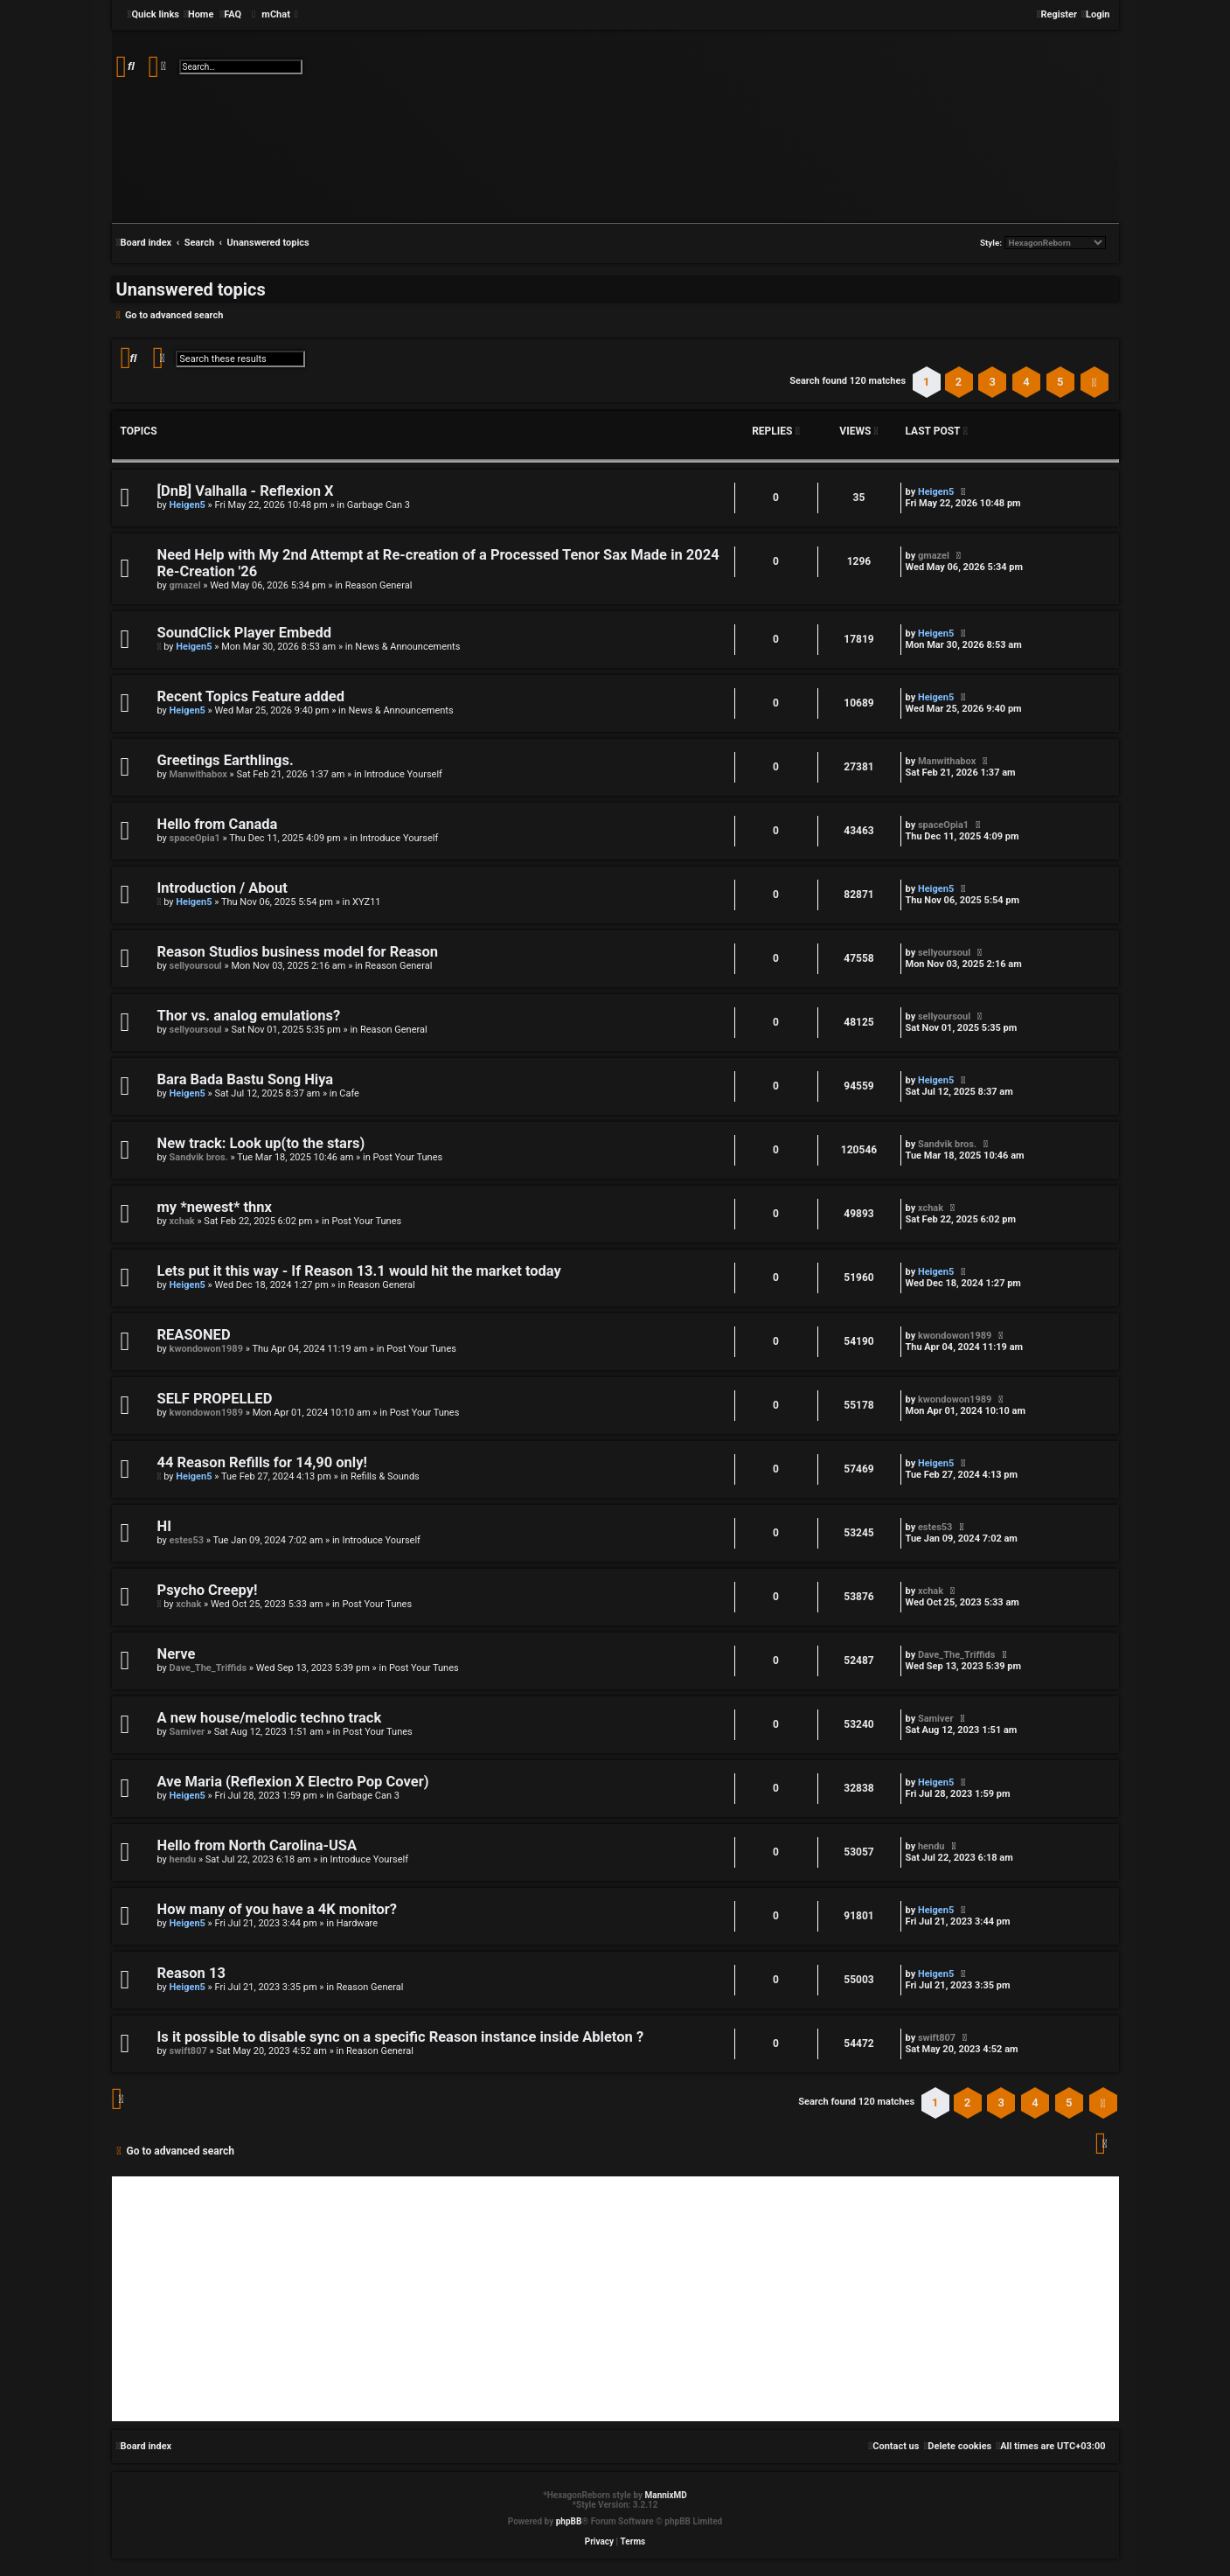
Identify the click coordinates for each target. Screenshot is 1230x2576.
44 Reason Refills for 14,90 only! (262, 1462)
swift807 (188, 2051)
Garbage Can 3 (378, 505)
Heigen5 (187, 505)
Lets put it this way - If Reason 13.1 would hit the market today (359, 1271)
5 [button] (1060, 381)
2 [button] (959, 381)
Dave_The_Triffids (208, 1668)
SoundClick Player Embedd (244, 632)
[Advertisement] (615, 2298)
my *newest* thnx (215, 1207)
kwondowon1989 (206, 1348)
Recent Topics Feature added (250, 696)
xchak (182, 1221)
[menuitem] (198, 14)
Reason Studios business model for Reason (298, 951)
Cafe (349, 1093)
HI (164, 1526)
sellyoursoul (196, 965)
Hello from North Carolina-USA (257, 1845)
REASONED (194, 1334)
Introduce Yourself (402, 774)
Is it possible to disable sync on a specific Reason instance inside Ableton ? (400, 2037)
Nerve (176, 1654)
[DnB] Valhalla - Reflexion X (245, 491)
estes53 (187, 1540)
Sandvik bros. (199, 1157)
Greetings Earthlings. (225, 760)
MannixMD (666, 2495)
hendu (183, 1859)
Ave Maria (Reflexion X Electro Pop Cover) (293, 1781)
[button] (1094, 382)
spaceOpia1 (195, 838)
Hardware (357, 1923)
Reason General (379, 585)
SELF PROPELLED (215, 1398)
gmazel (185, 585)
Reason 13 (191, 1973)
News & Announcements (407, 646)
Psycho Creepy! (207, 1590)
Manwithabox (198, 774)
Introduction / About (222, 888)
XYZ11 (366, 902)
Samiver (187, 1731)
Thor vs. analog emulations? (249, 1015)
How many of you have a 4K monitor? (277, 1909)
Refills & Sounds (385, 1476)
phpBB (569, 2521)
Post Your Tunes (407, 1157)
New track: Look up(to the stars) (261, 1143)
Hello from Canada (217, 824)
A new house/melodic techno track (269, 1717)
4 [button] (1026, 381)
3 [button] (993, 381)
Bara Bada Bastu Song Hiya (245, 1079)
